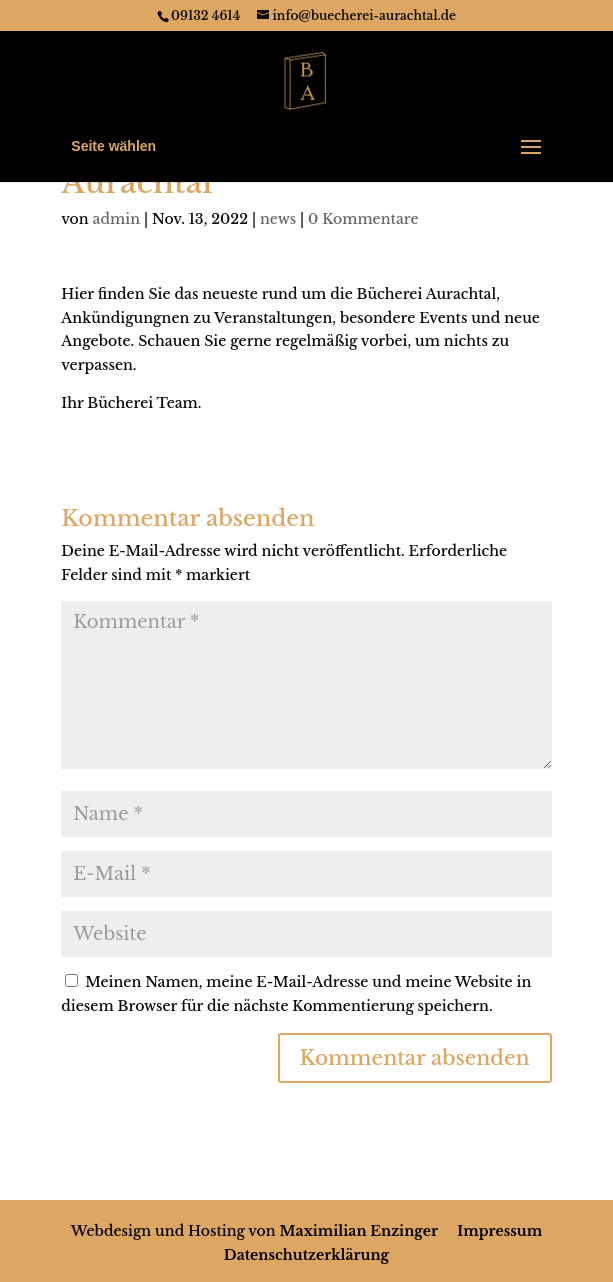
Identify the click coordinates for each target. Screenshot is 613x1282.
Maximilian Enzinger (359, 1231)
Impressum (499, 1231)
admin (116, 219)
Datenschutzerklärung (306, 1255)
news (278, 219)
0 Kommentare (363, 219)
